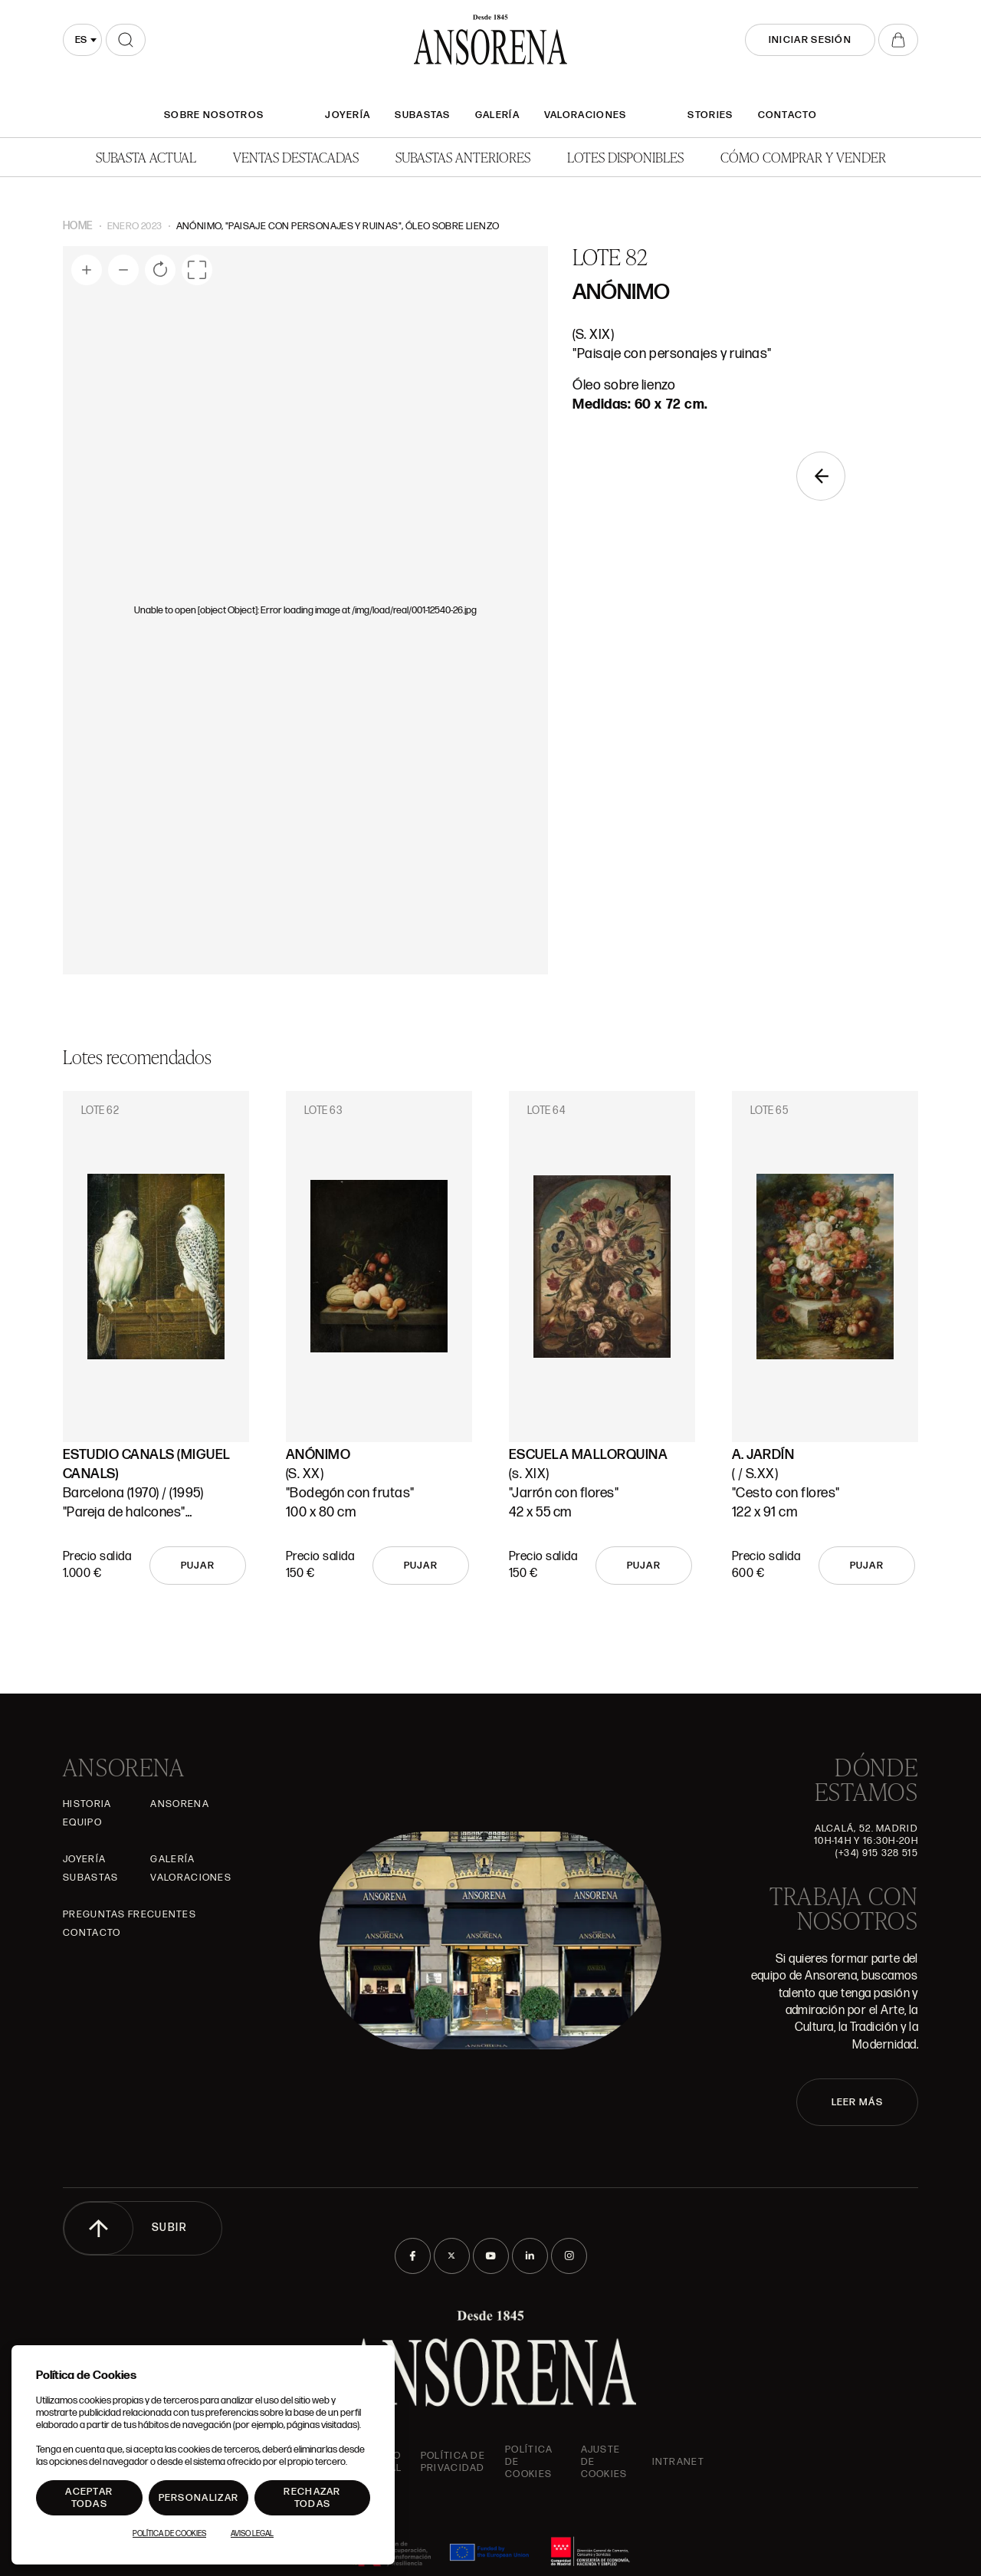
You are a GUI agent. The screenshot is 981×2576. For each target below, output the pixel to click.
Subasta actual (146, 156)
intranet (678, 2462)
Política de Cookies (169, 2533)
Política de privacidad (453, 2462)
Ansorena (179, 1804)
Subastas (422, 115)
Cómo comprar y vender (803, 156)
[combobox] (82, 40)
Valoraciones (585, 115)
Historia (87, 1804)
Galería (497, 115)
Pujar (198, 1565)
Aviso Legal (252, 2533)
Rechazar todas (312, 2498)
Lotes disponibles (625, 156)
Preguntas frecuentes (129, 1914)
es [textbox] (81, 40)
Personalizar (199, 2498)
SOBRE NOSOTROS (214, 115)
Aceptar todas (89, 2498)
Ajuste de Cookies (604, 2461)
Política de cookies (529, 2461)
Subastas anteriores (462, 156)
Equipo (82, 1822)
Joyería (347, 115)
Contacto (787, 115)
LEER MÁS (857, 2102)
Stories (710, 115)
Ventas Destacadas (296, 156)
